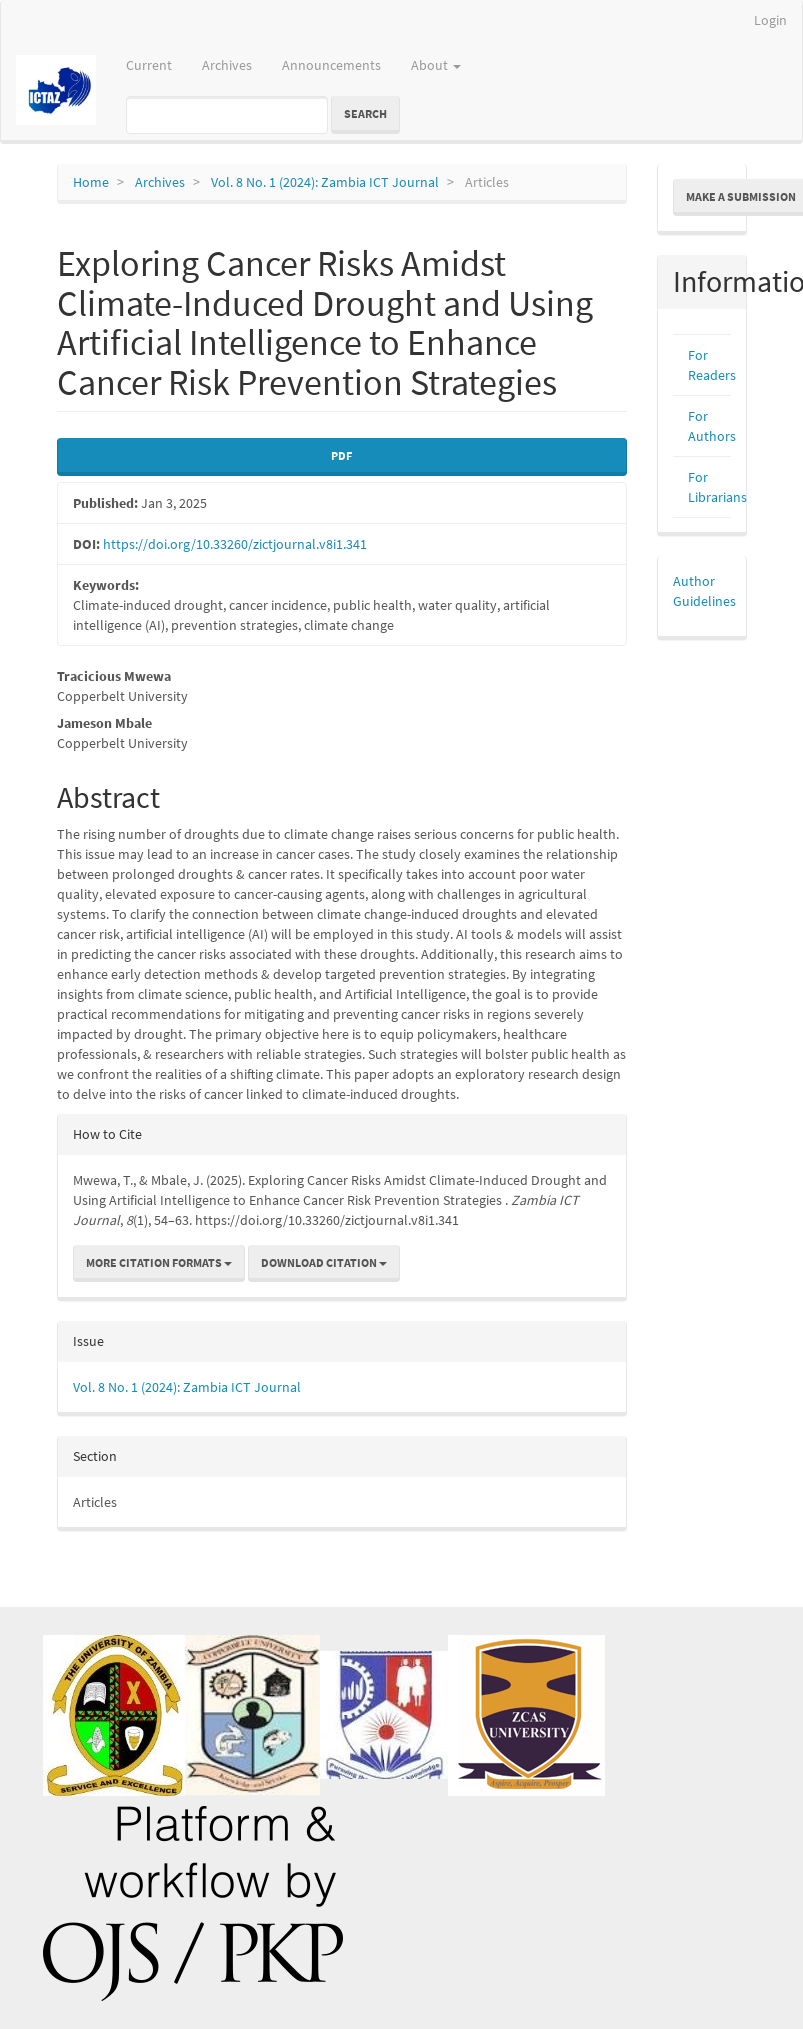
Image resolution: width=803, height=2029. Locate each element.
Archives (227, 65)
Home (91, 182)
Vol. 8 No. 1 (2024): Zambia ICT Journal (325, 182)
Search (365, 113)
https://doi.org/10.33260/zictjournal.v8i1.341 (235, 544)
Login (770, 20)
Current (149, 65)
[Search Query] (227, 115)
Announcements (331, 65)
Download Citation (324, 1262)
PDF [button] (341, 455)
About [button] (436, 65)
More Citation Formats (159, 1262)
